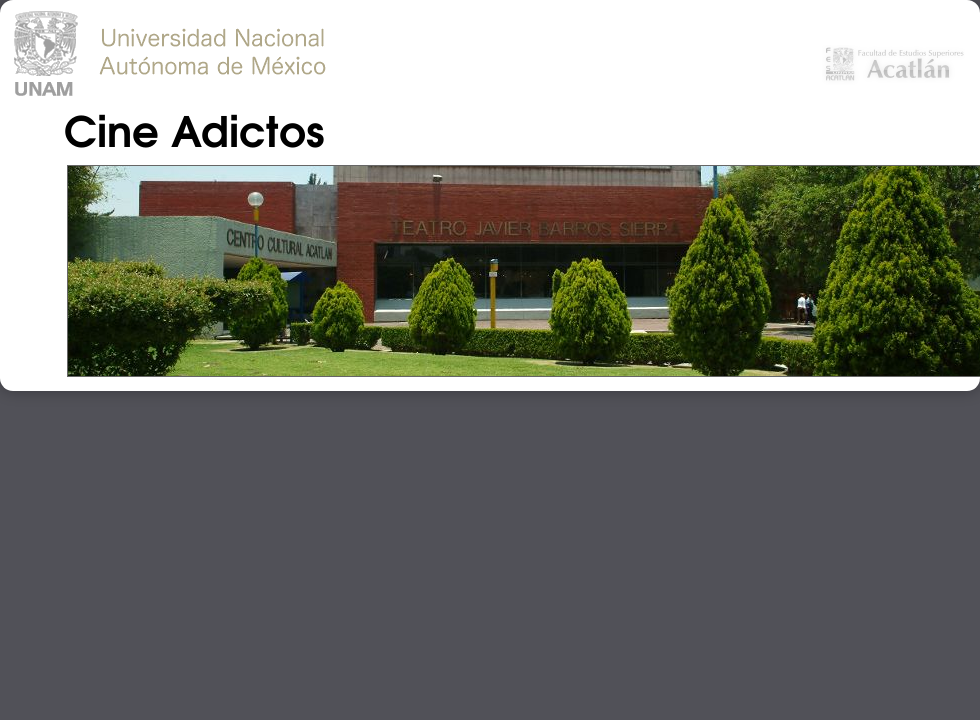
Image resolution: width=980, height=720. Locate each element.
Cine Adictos (194, 128)
